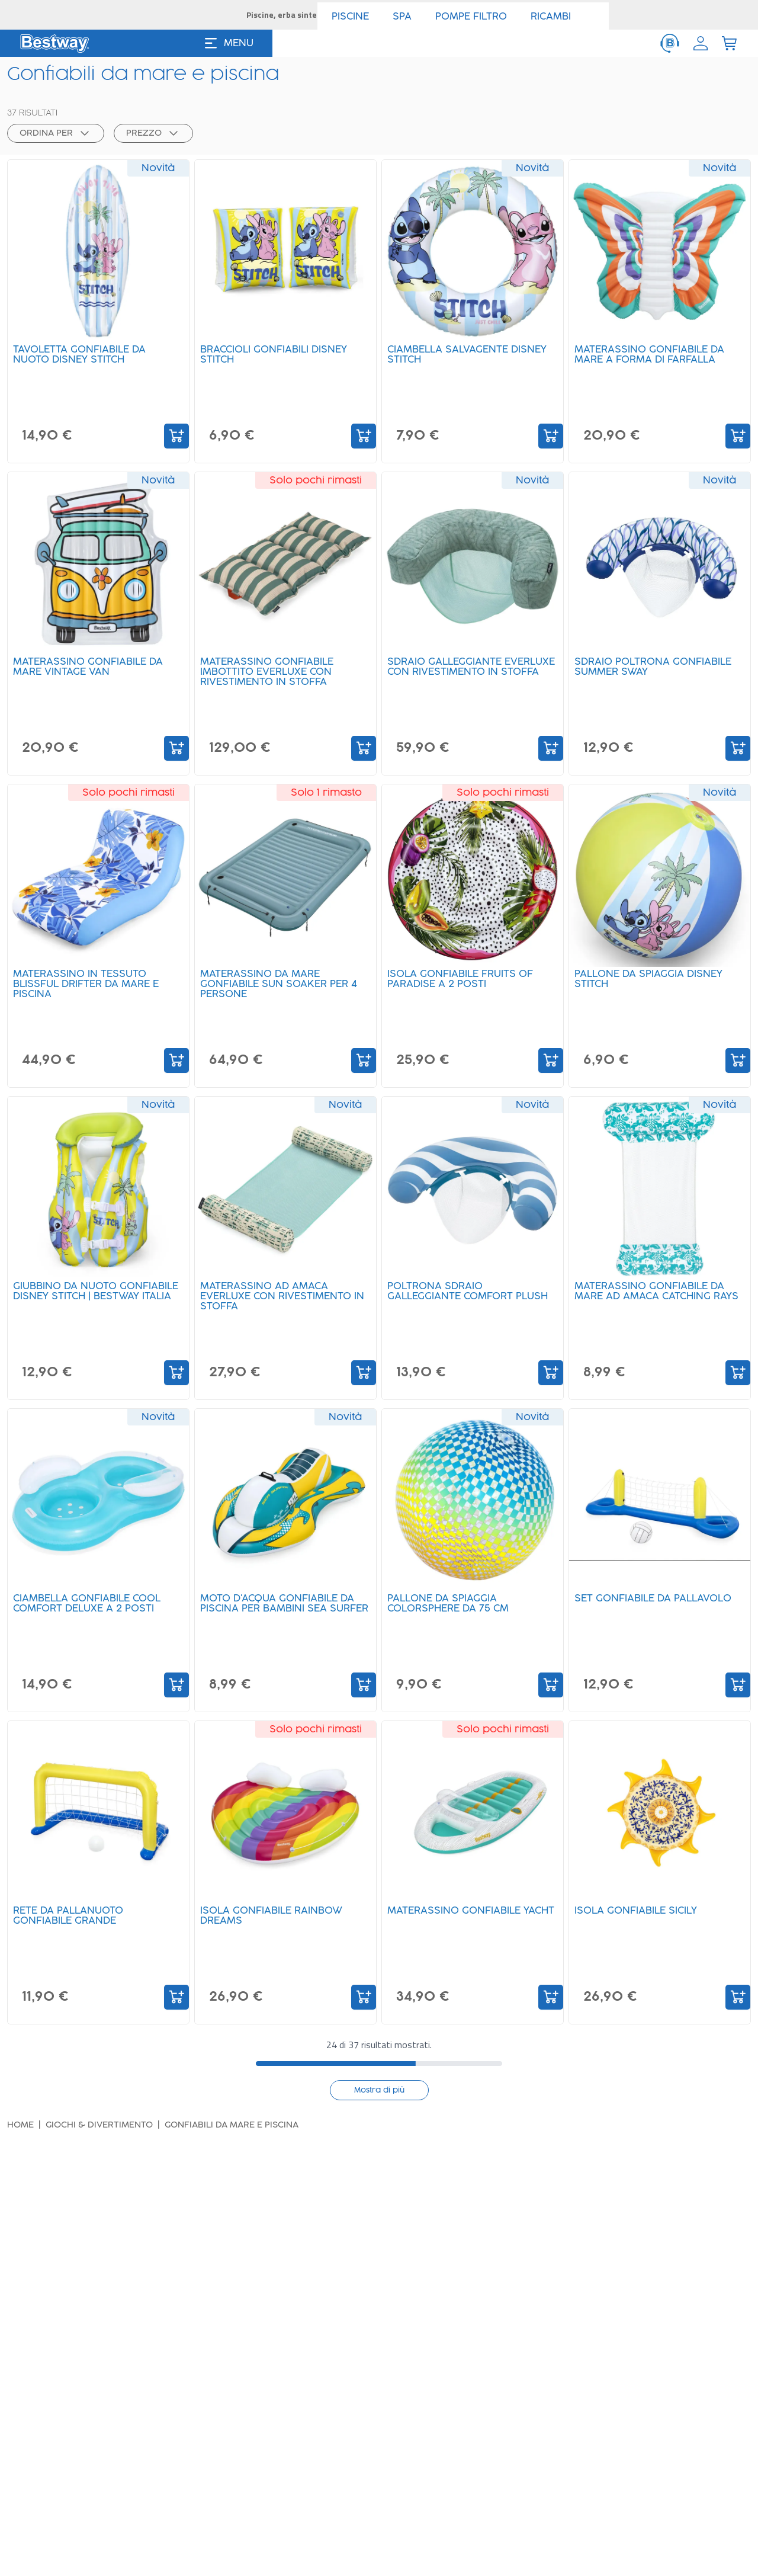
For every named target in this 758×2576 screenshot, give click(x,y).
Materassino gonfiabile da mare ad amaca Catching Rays (653, 1304)
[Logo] (54, 43)
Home (20, 2124)
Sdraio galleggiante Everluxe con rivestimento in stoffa (466, 679)
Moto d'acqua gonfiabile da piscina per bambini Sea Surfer (281, 1616)
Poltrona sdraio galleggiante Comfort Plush (471, 1299)
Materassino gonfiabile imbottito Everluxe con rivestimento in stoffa (271, 679)
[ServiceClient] (669, 43)
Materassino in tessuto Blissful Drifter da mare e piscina (90, 992)
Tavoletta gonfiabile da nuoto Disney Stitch (83, 362)
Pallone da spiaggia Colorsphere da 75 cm (452, 1611)
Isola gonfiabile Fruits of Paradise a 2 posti (464, 987)
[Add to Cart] (176, 434)
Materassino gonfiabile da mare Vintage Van (92, 674)
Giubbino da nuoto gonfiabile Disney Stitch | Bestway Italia (86, 1304)
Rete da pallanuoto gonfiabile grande (72, 1923)
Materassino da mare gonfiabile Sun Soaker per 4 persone (282, 992)
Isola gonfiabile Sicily (640, 1918)
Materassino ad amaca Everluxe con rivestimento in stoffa (279, 1304)
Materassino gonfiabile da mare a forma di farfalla (653, 362)
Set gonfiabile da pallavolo (657, 1606)
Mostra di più (379, 2089)
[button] (51, 110)
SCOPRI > (487, 14)
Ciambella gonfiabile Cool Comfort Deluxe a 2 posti (91, 1611)
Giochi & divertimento (99, 2124)
